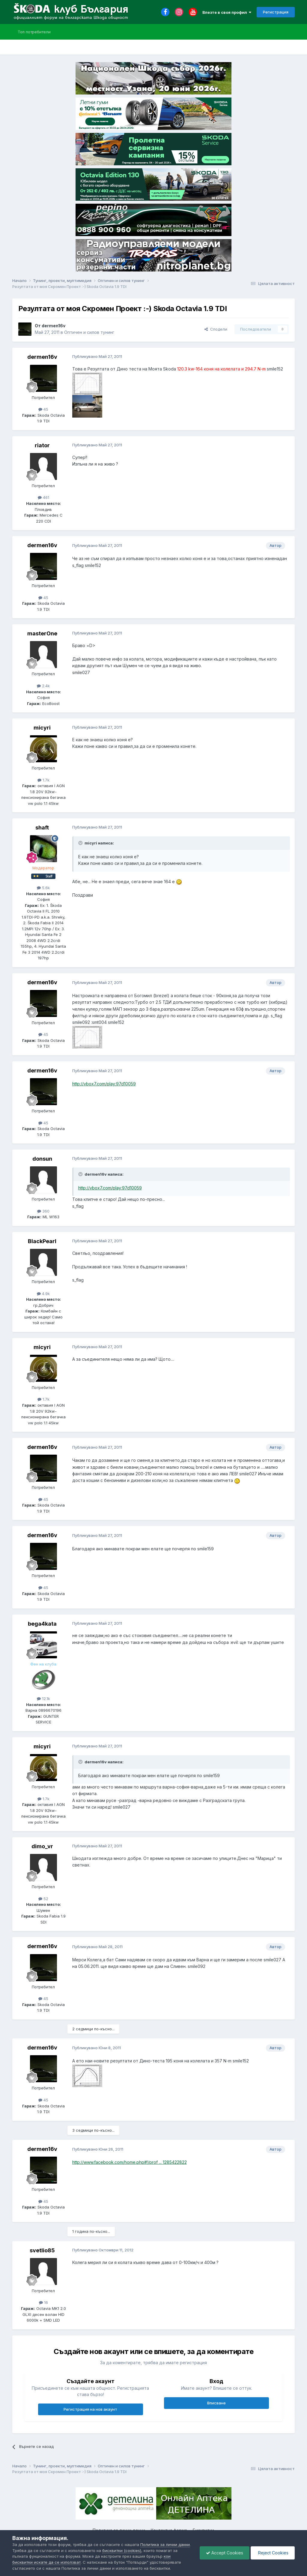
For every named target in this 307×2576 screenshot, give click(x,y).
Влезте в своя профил (226, 12)
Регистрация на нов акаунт (90, 2409)
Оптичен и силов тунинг (89, 332)
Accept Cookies (224, 2552)
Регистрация (275, 12)
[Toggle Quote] (81, 843)
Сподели (215, 329)
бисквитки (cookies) (121, 2550)
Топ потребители (34, 31)
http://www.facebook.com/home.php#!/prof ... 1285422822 (129, 2162)
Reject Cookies (272, 2552)
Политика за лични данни (165, 2544)
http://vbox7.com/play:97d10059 (104, 1083)
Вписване (216, 2403)
